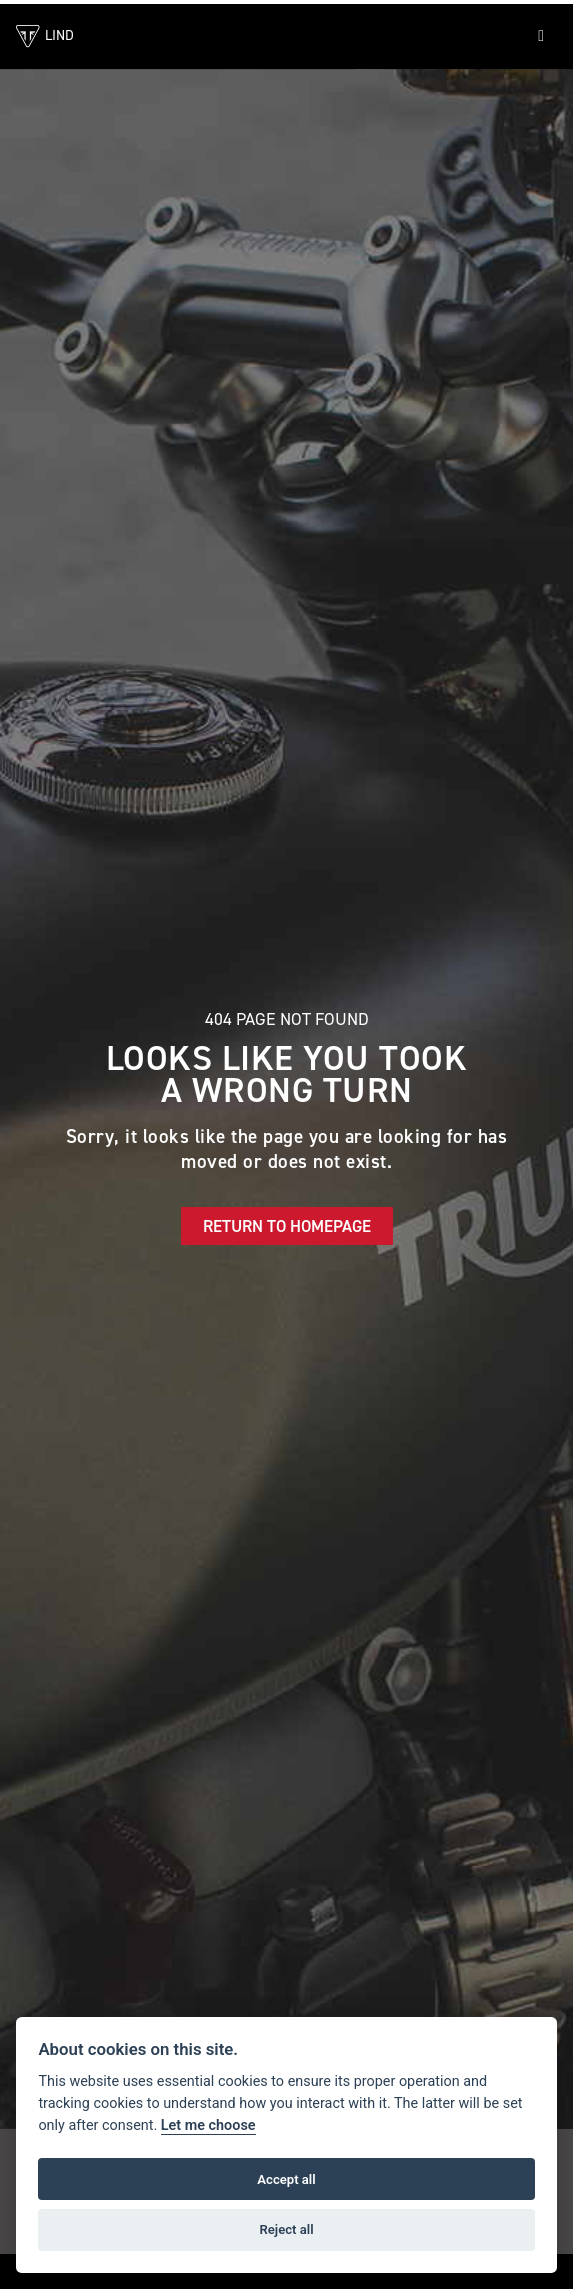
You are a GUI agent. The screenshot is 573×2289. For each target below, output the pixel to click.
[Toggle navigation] (541, 36)
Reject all (286, 2229)
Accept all (286, 2179)
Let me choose (208, 2125)
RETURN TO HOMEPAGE (287, 1226)
